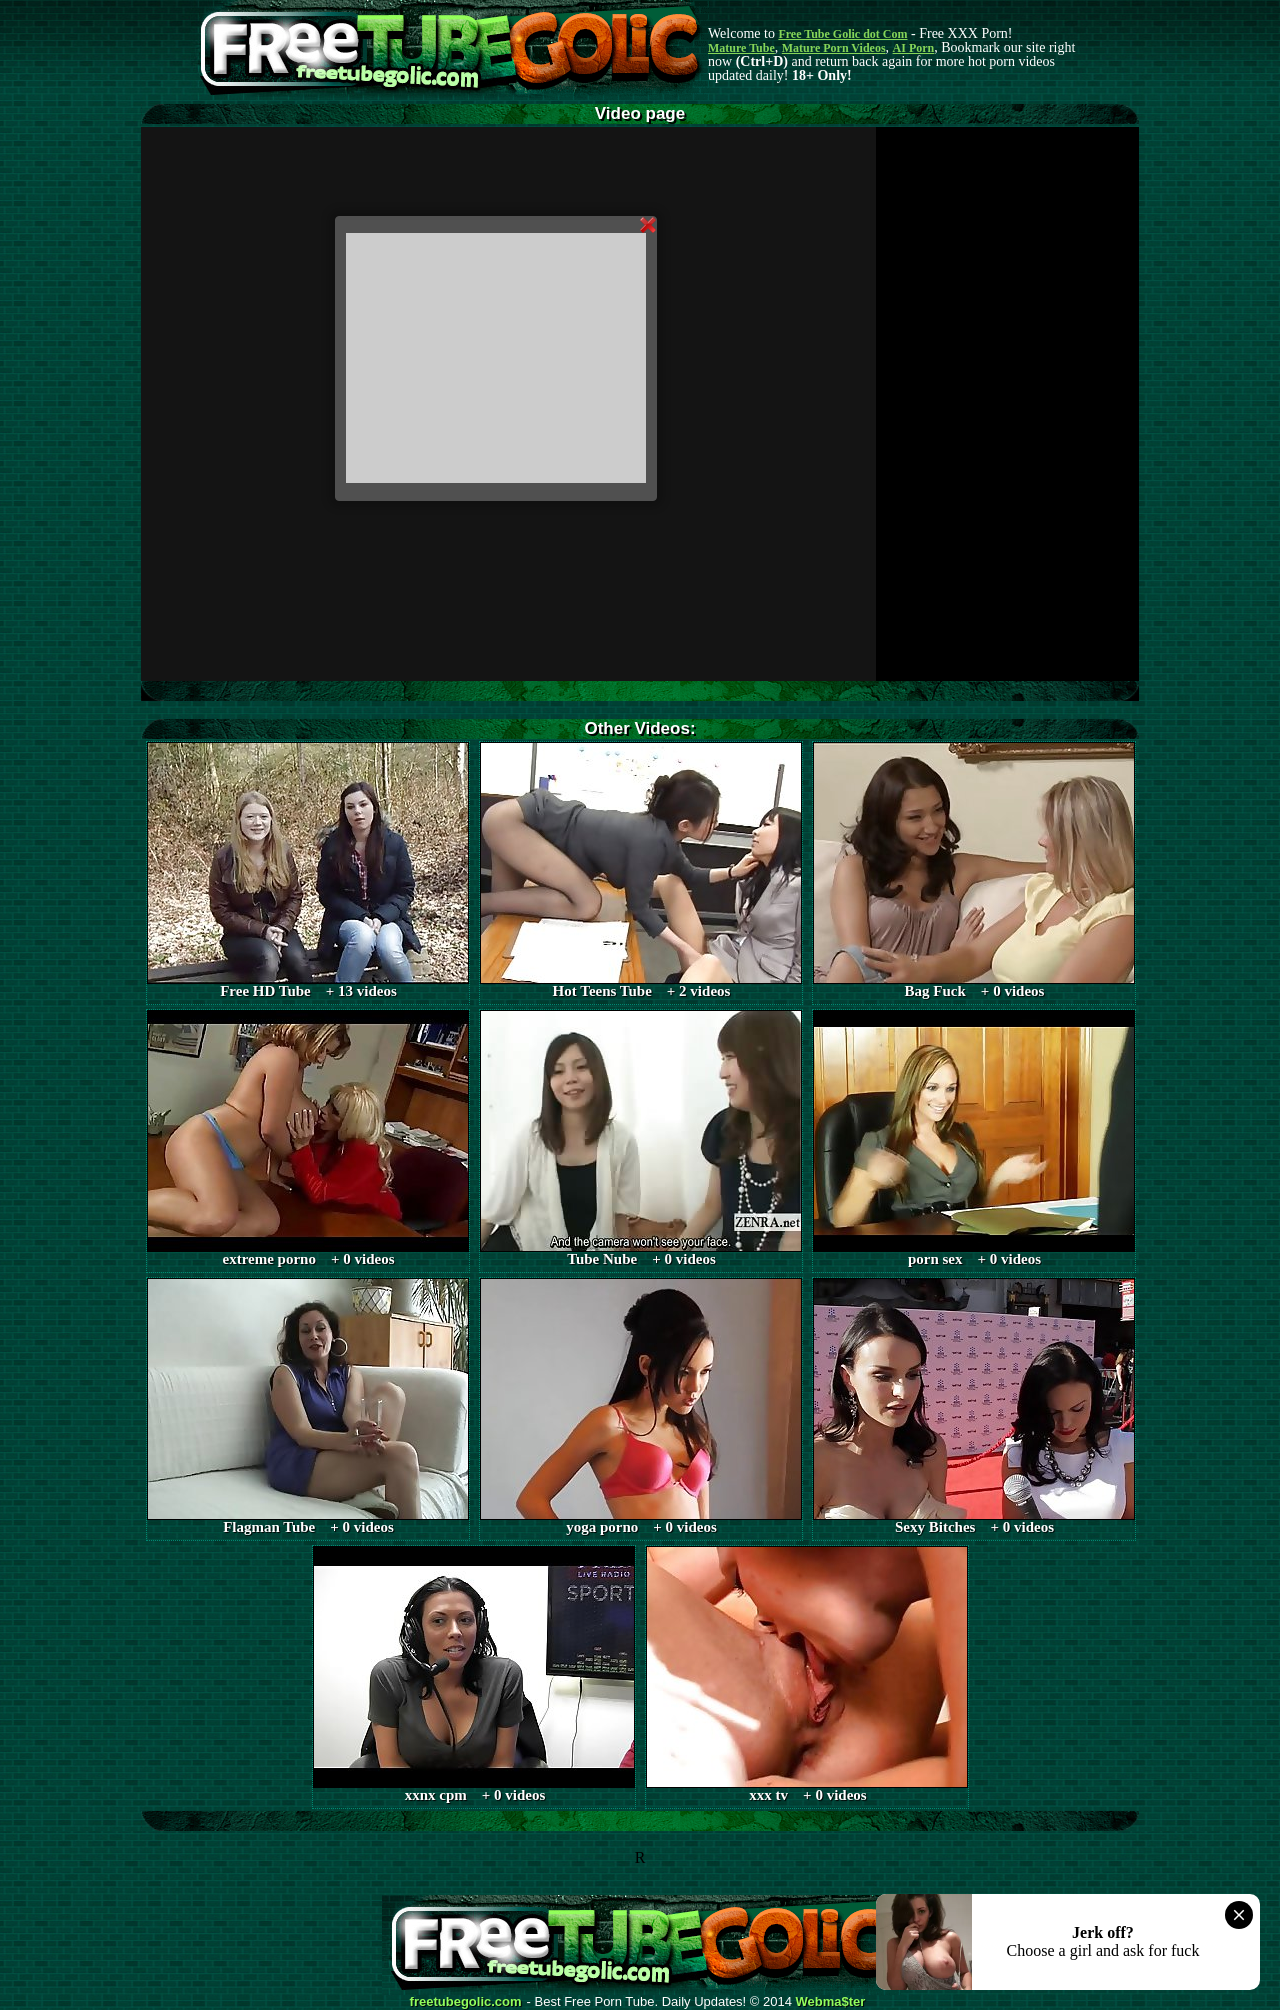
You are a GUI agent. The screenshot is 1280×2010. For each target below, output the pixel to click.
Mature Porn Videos (834, 48)
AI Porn (914, 48)
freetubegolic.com (466, 2002)
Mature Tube (741, 48)
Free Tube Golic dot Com (842, 34)
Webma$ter (831, 2002)
